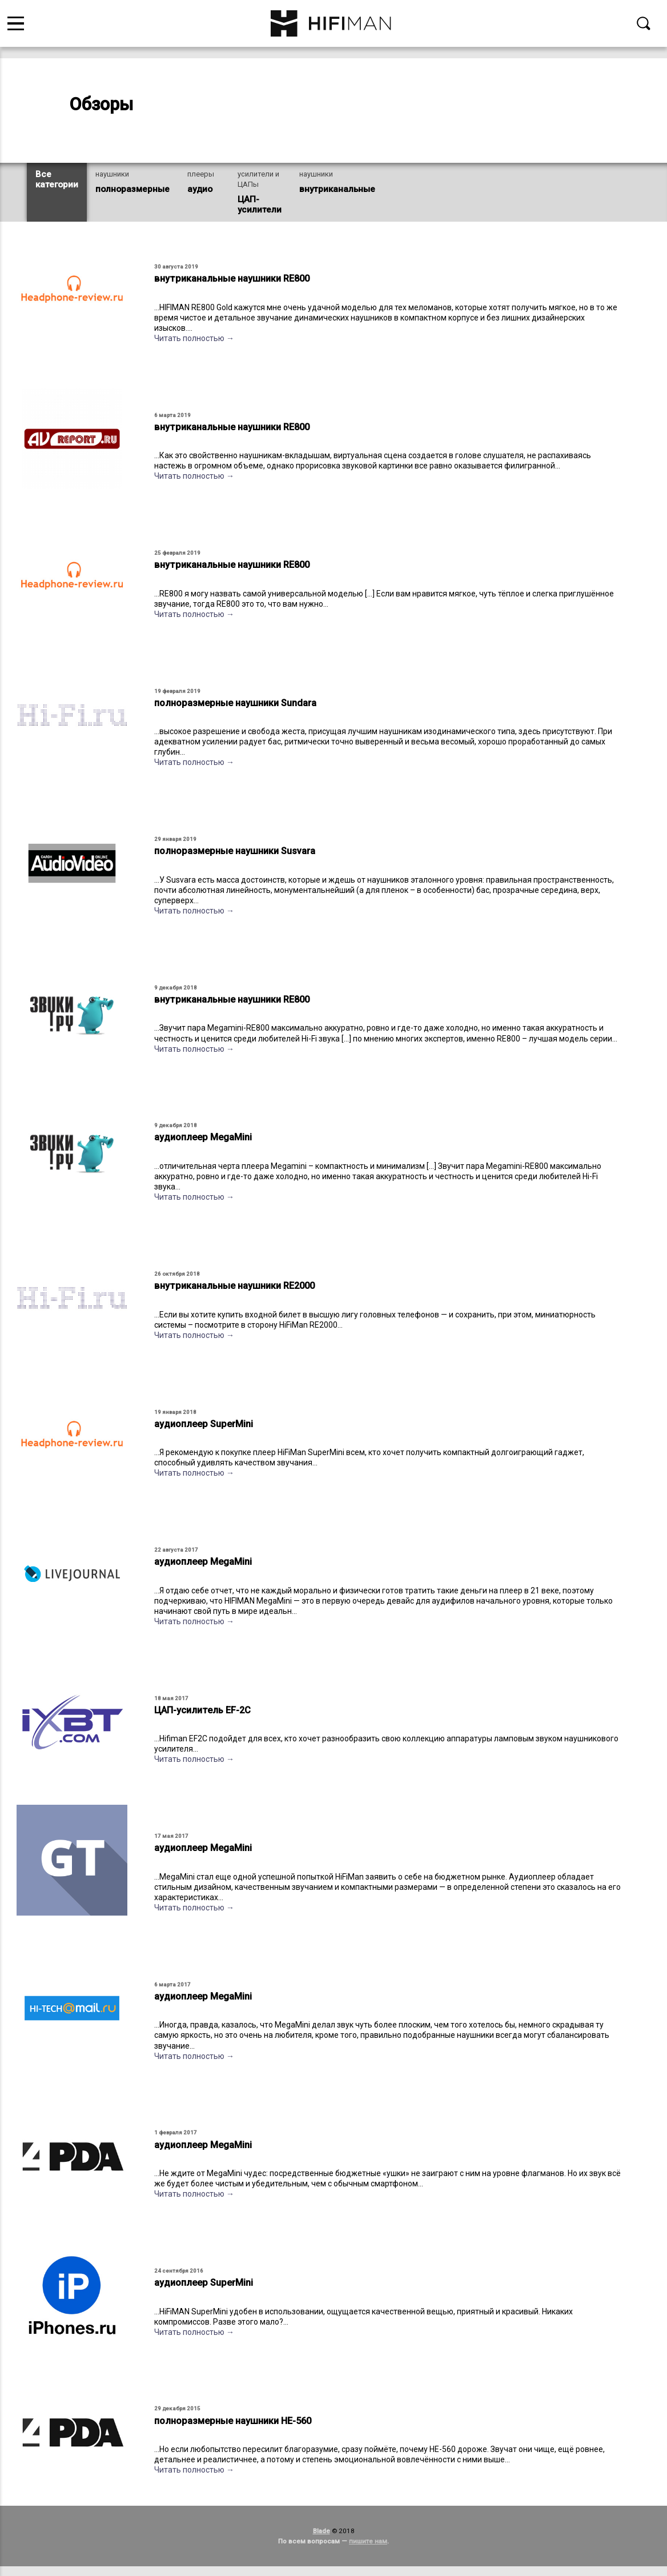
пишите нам (368, 2541)
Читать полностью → (194, 338)
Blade (321, 2531)
